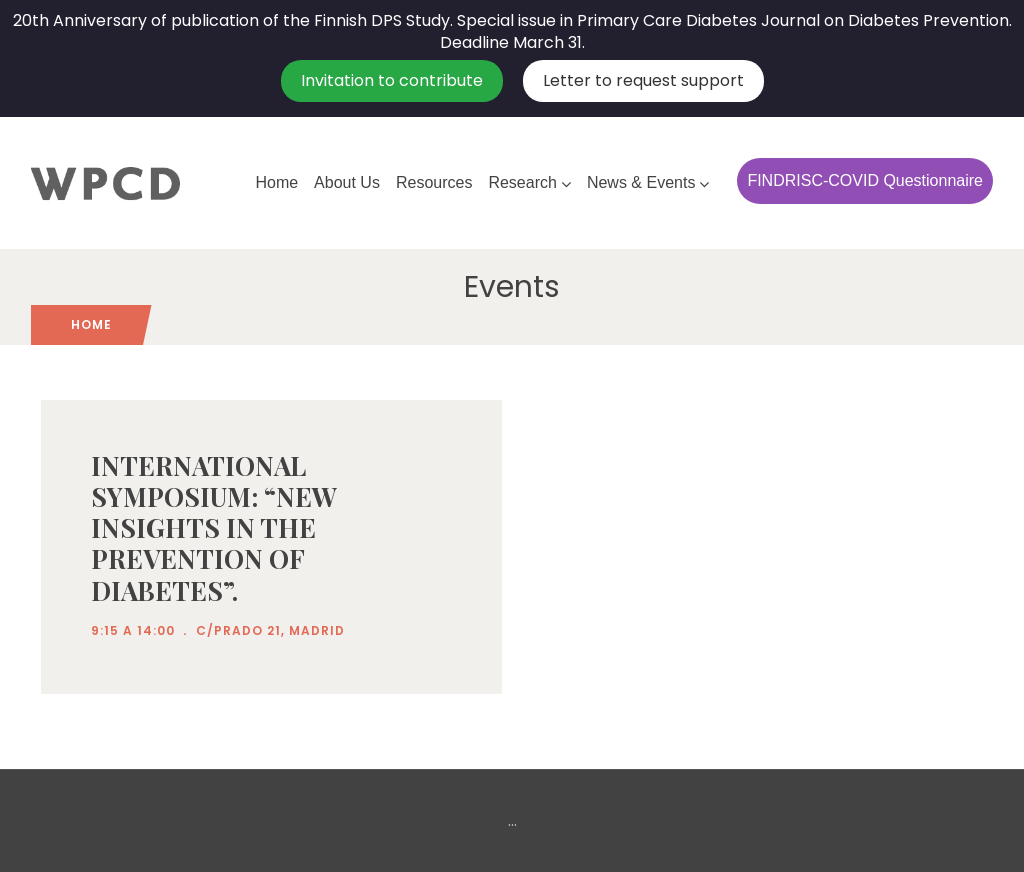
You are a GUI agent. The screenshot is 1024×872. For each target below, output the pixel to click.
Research (529, 182)
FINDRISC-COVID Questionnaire (865, 180)
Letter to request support (643, 80)
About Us (347, 182)
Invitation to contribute (392, 80)
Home (276, 182)
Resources (434, 182)
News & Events (648, 182)
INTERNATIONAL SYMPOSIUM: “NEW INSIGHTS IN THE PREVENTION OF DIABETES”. (214, 528)
